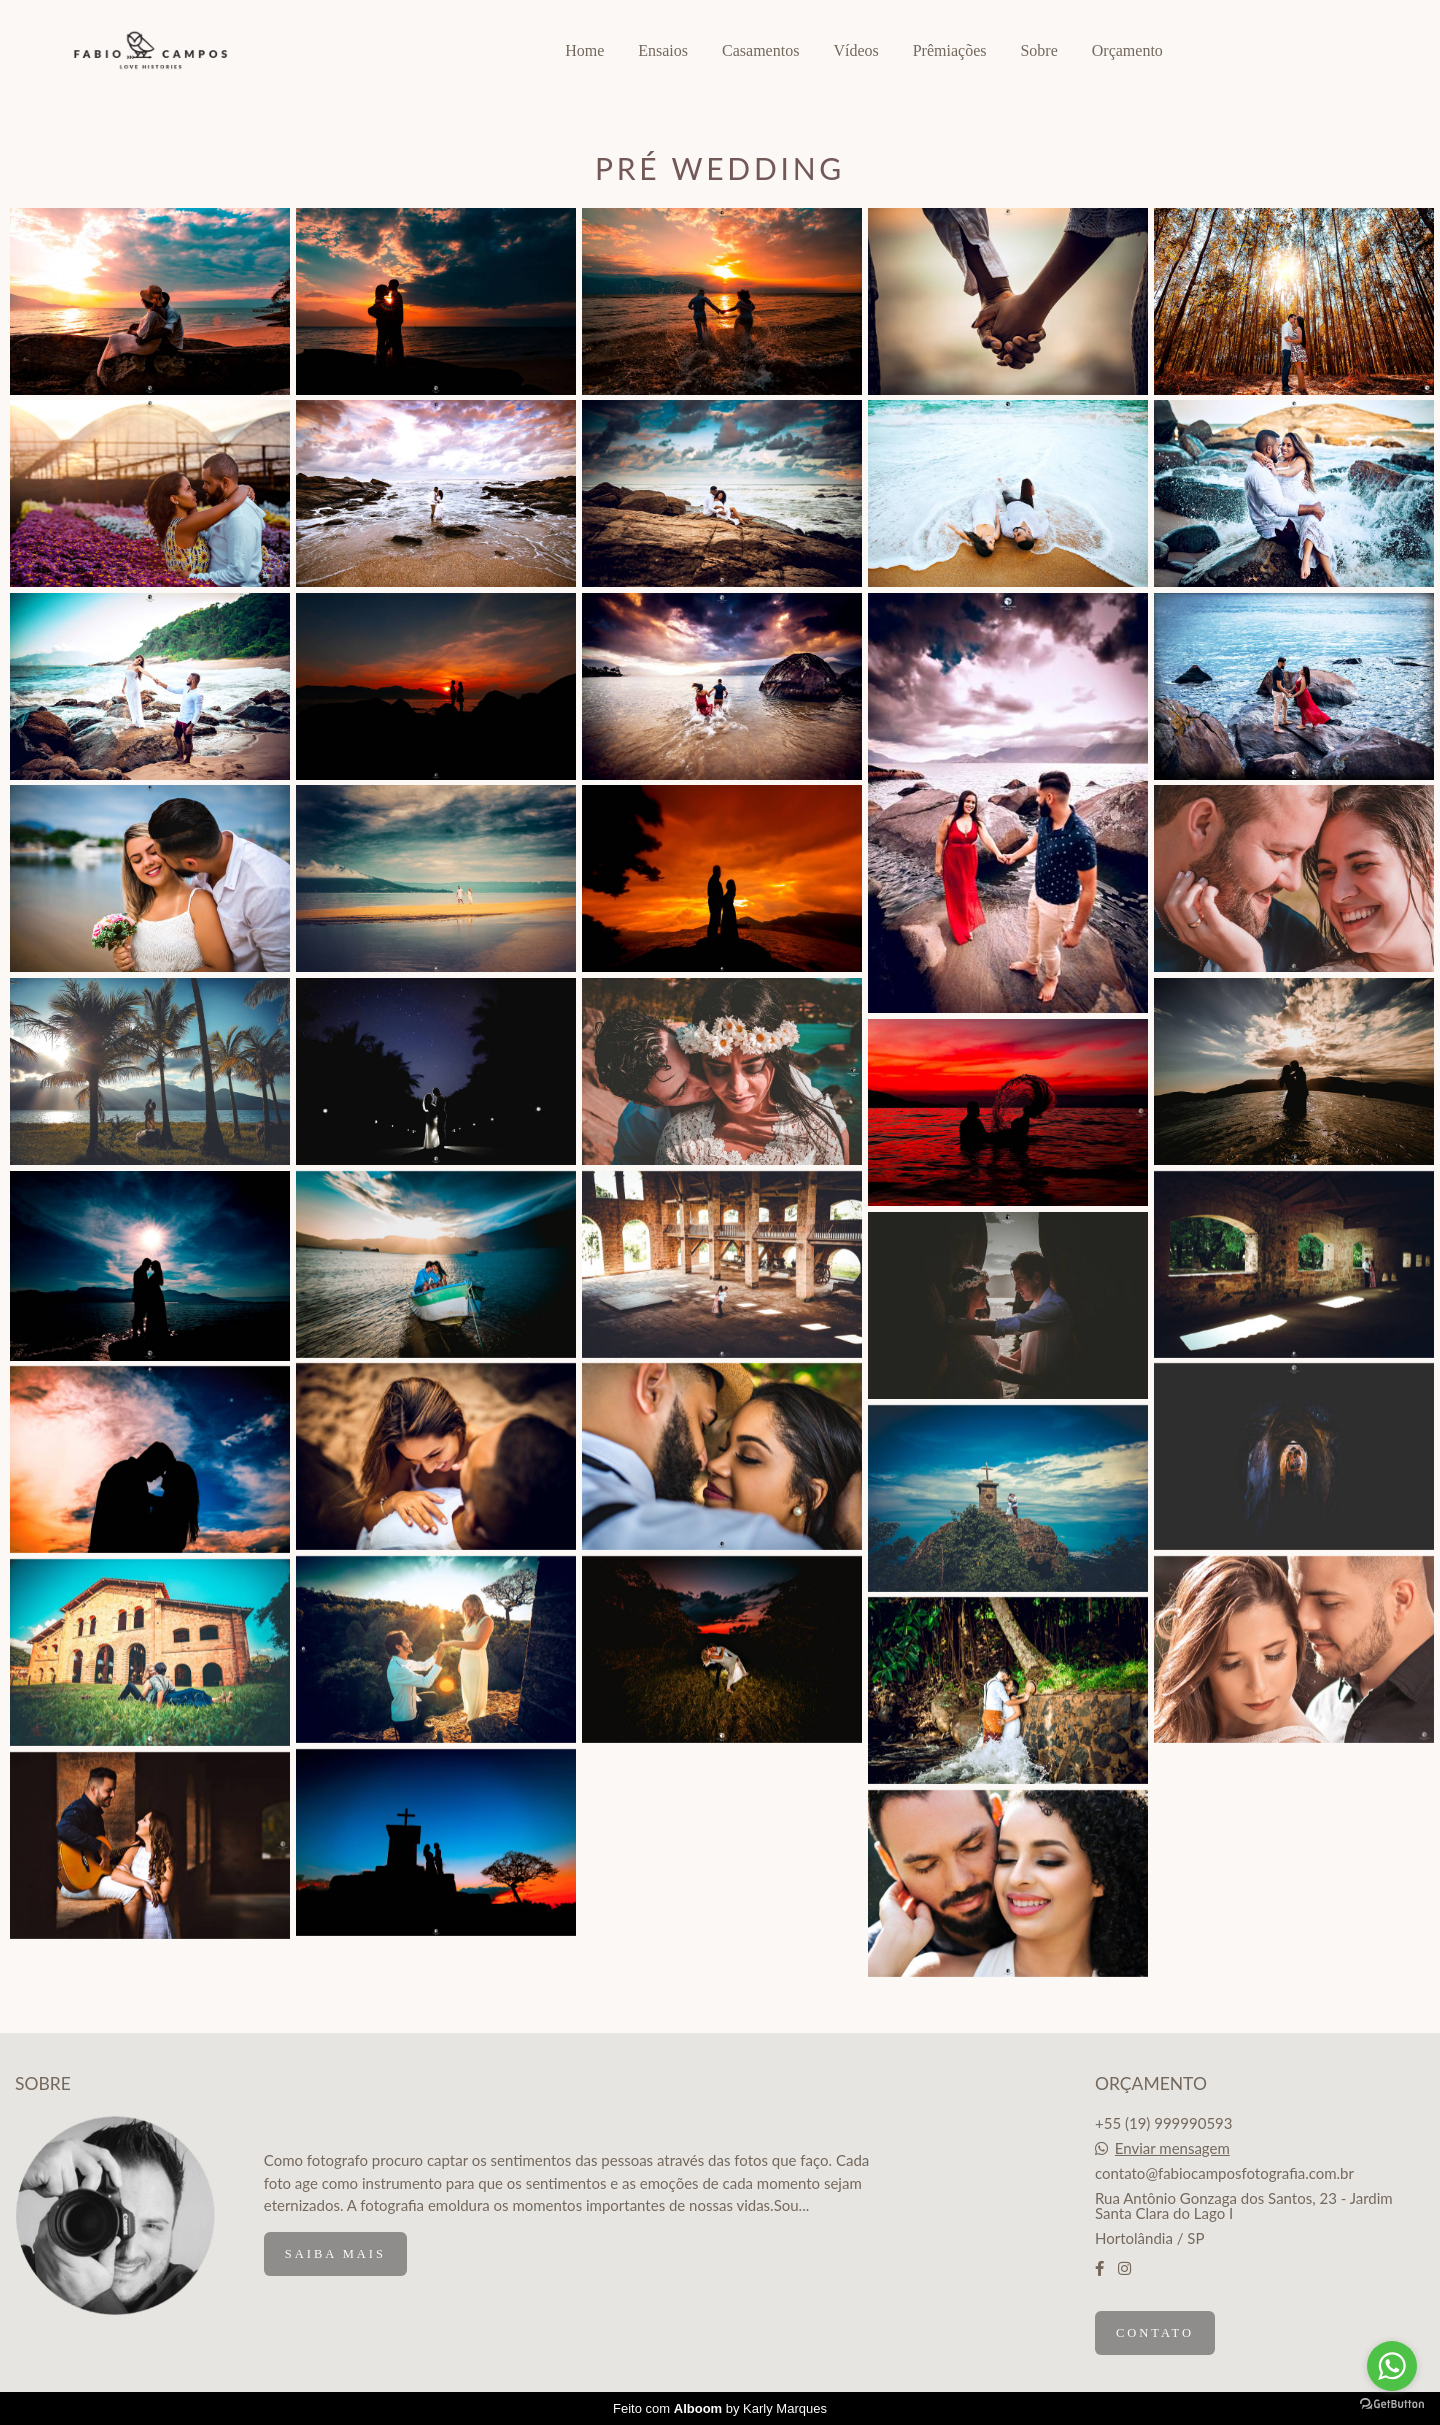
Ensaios (663, 50)
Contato (1155, 2333)
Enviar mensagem (1172, 2148)
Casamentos (760, 50)
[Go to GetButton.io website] (1392, 2404)
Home (584, 50)
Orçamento (1127, 50)
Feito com (720, 2408)
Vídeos (855, 50)
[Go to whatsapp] (1392, 2366)
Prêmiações (950, 50)
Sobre (1038, 50)
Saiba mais (335, 2254)
